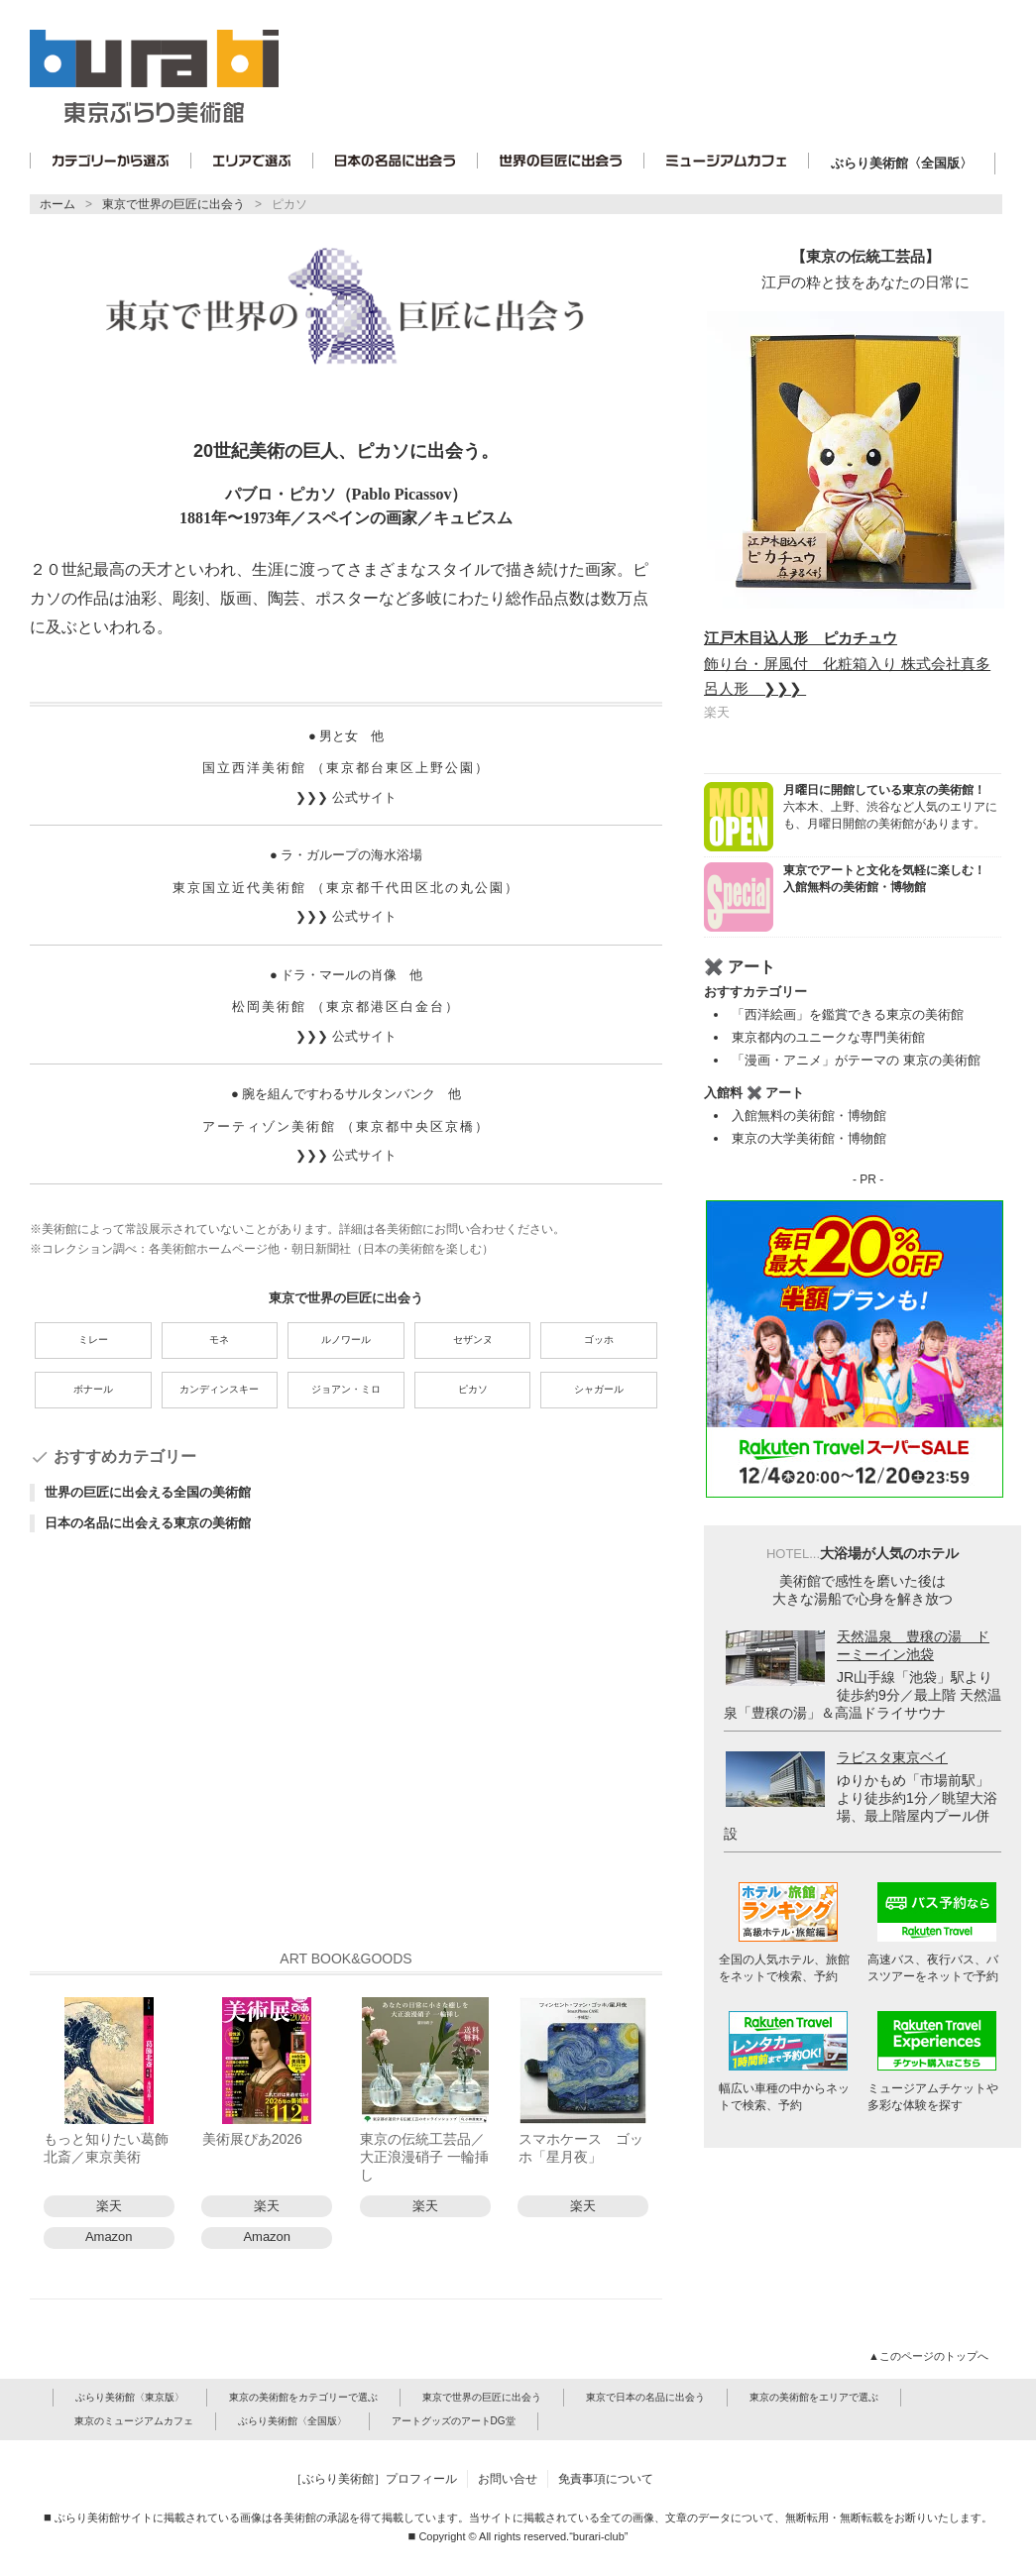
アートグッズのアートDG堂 (454, 2420)
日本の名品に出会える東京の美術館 (148, 1522)
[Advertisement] (346, 1748)
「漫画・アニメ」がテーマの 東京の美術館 (856, 1060)
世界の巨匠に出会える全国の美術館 (148, 1492)
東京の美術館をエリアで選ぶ (813, 2397)
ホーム (57, 204)
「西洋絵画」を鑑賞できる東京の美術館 (848, 1014)
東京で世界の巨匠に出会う (173, 204)
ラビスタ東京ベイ (892, 1757)
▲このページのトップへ (929, 2356)
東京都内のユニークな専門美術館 (828, 1037)
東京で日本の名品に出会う (645, 2397)
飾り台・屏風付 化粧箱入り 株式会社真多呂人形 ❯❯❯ (847, 663)
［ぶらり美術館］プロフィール (373, 2479)
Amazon (109, 2236)
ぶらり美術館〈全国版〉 (902, 163)
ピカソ (289, 204)
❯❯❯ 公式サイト (345, 797)
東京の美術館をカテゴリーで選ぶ (303, 2397)
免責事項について (605, 2479)
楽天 (109, 2205)
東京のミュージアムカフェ (133, 2420)
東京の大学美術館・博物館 (809, 1138)
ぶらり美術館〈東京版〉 (129, 2397)
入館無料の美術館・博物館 (809, 1115)
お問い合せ (507, 2479)
